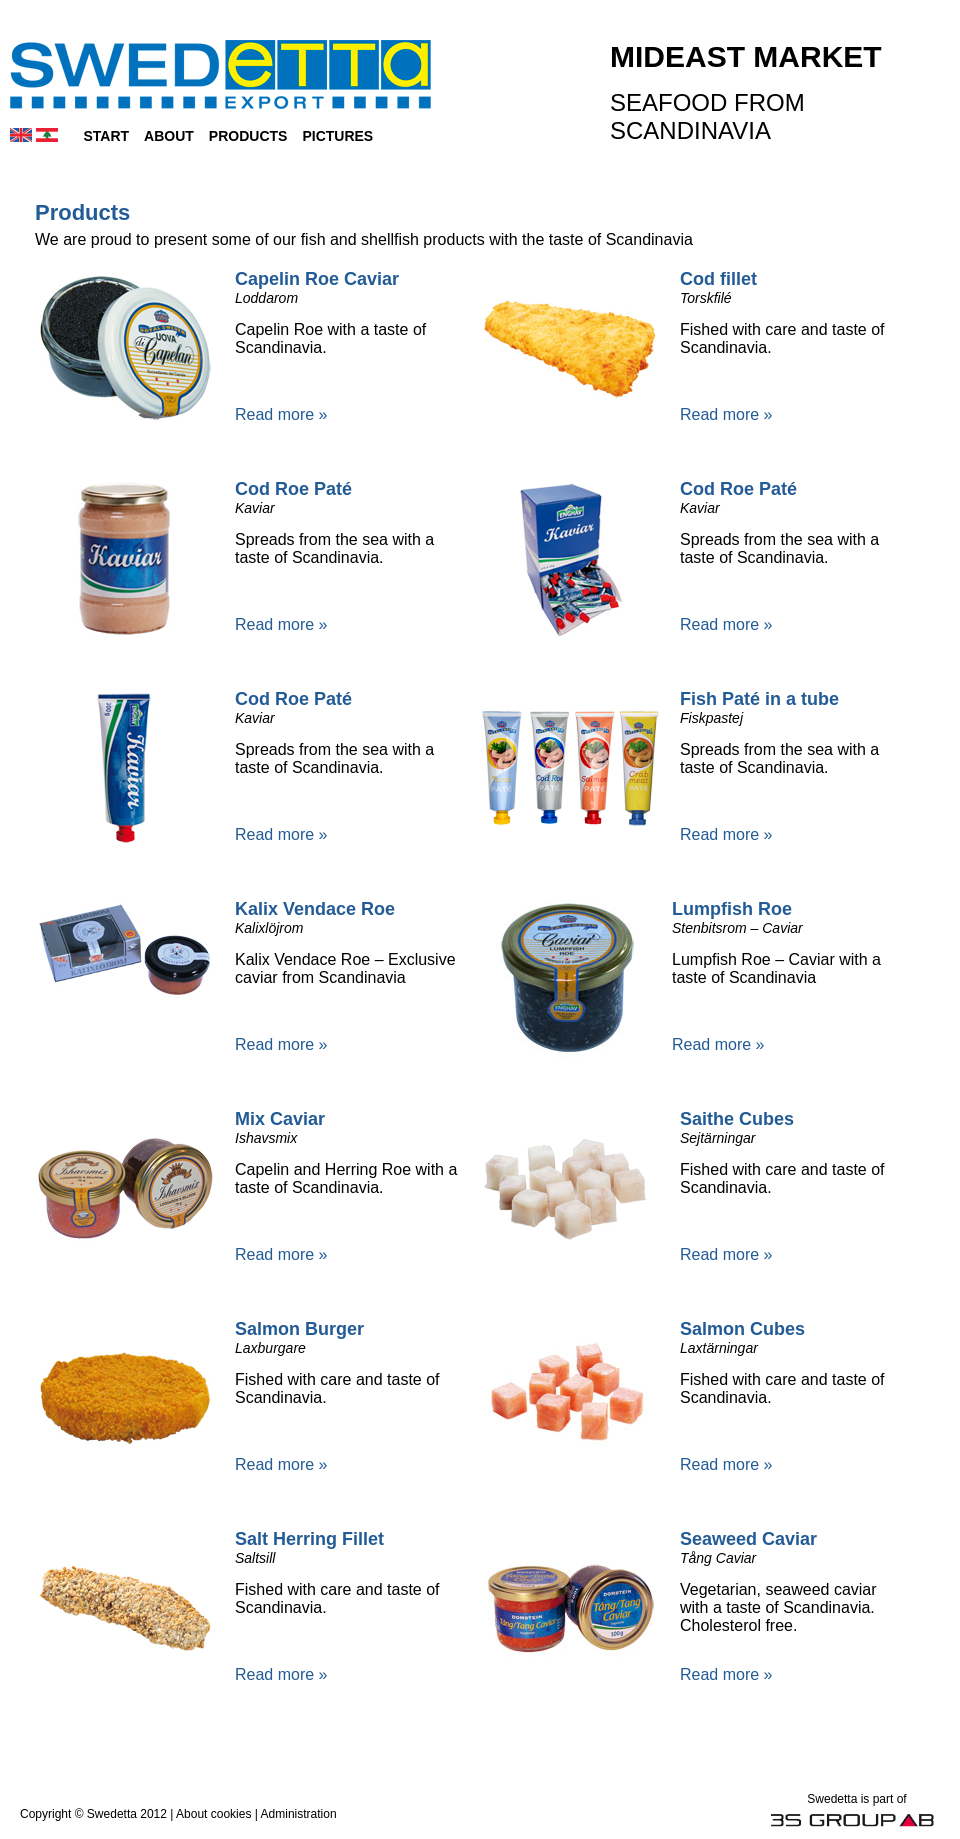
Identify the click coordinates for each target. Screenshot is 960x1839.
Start (106, 136)
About (169, 136)
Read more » (281, 414)
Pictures (337, 136)
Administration (299, 1814)
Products (248, 136)
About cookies (213, 1814)
